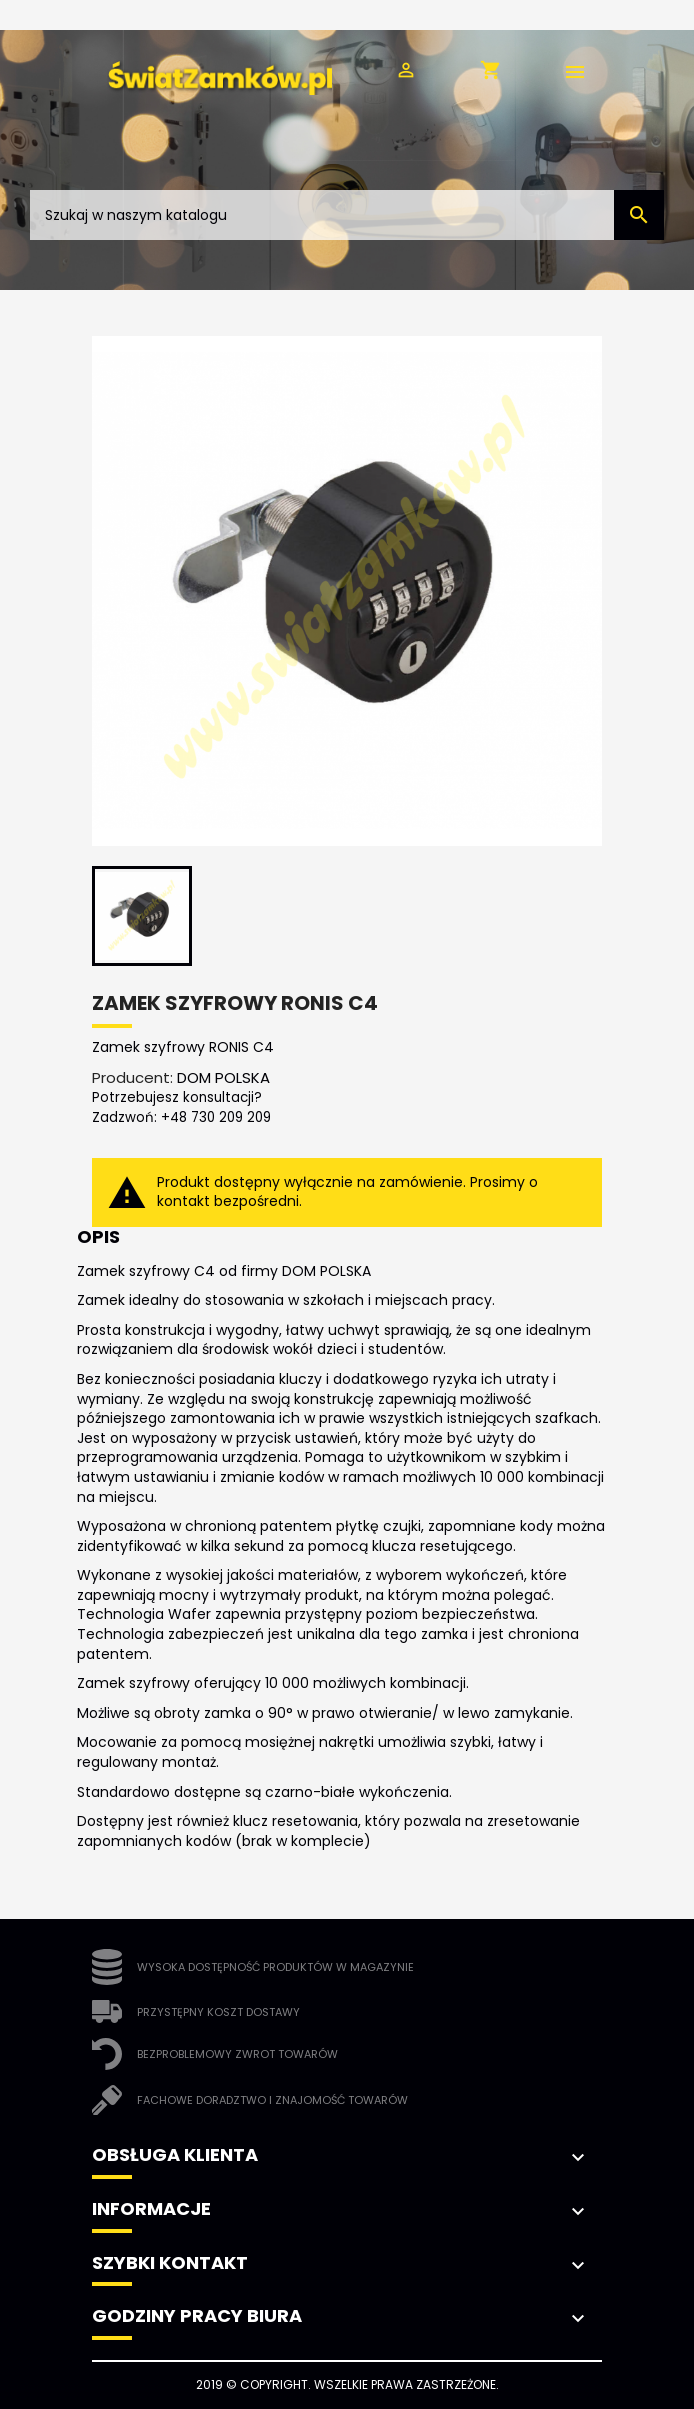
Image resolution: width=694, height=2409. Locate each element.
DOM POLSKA (223, 1077)
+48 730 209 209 (216, 1117)
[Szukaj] (347, 215)
